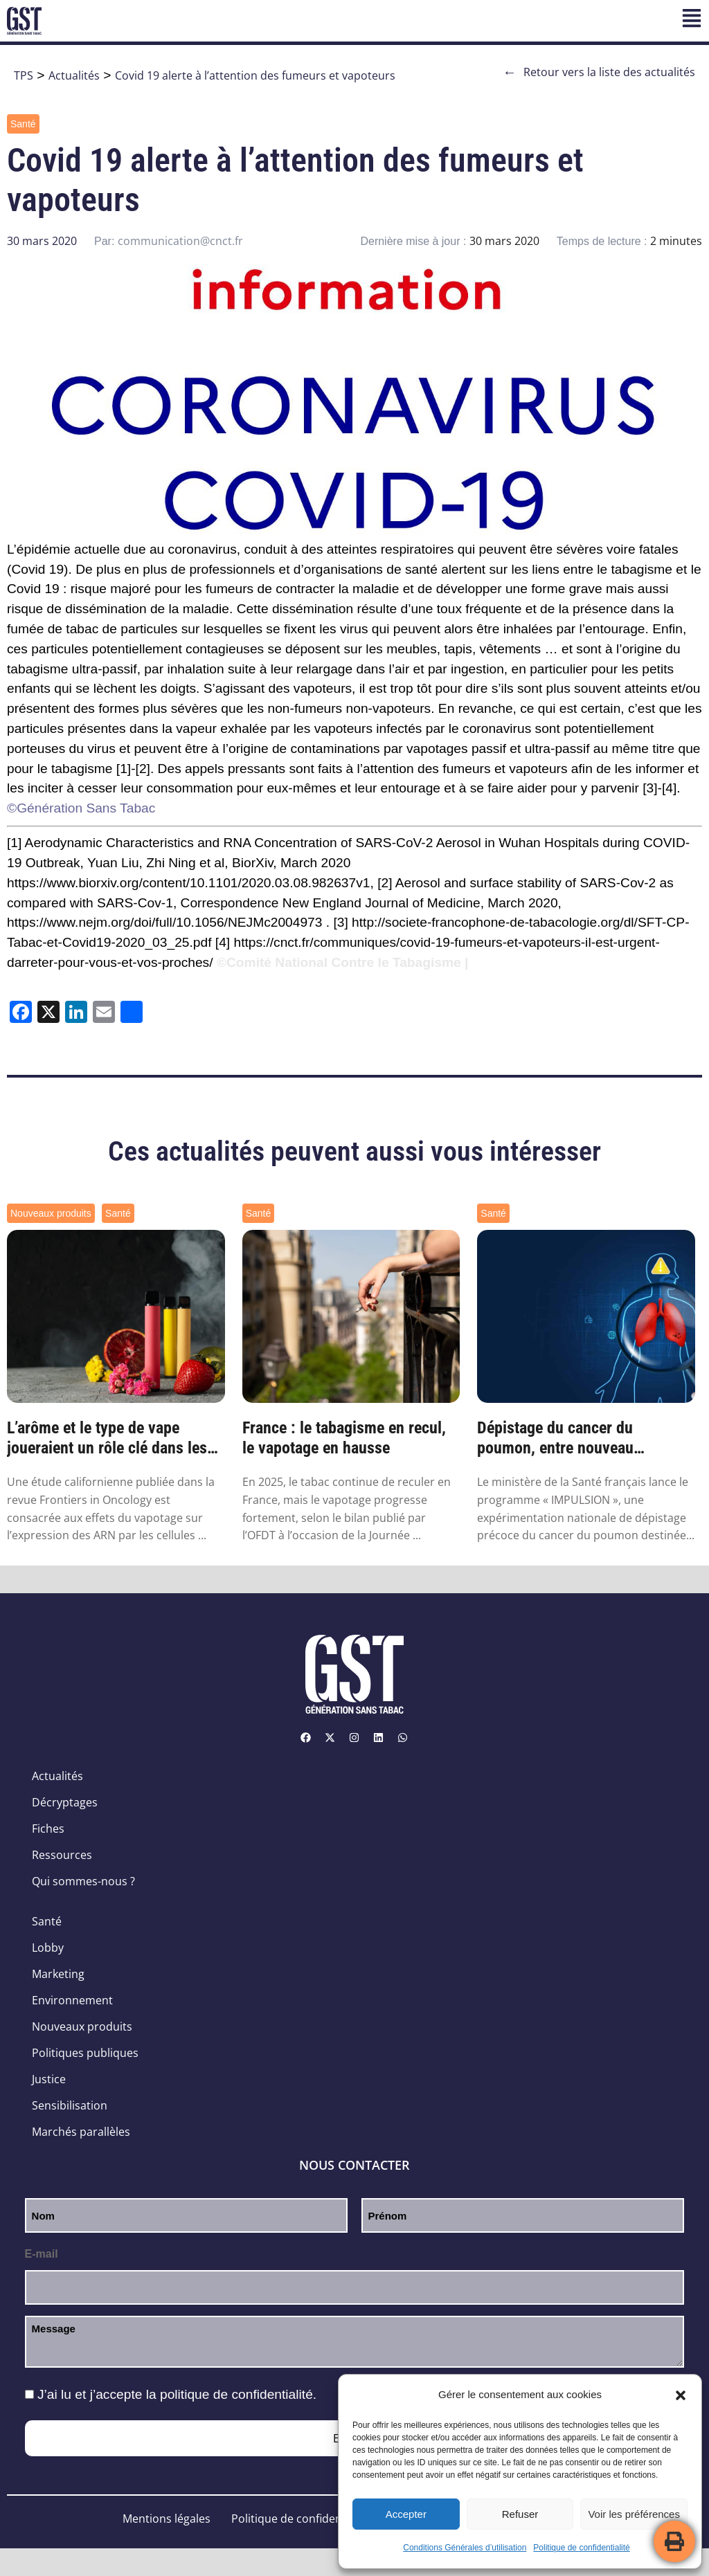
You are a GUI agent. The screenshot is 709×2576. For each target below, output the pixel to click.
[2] (143, 768)
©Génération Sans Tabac (81, 808)
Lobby (48, 1947)
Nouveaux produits (50, 1213)
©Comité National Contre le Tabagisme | (343, 962)
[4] (669, 788)
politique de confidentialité (236, 2394)
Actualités (74, 75)
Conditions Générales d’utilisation (464, 2547)
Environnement (72, 2000)
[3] (650, 788)
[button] (681, 2395)
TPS (23, 75)
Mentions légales (166, 2518)
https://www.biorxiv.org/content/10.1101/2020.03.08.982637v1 (188, 883)
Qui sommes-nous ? (83, 1881)
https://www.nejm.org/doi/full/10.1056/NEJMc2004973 (164, 922)
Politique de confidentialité (581, 2547)
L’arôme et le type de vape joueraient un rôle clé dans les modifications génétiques (107, 1438)
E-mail (41, 2254)
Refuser (520, 2514)
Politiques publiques (85, 2052)
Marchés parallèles (81, 2131)
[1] (123, 768)
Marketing (58, 1973)
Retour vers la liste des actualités (599, 72)
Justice (49, 2079)
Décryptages (65, 1802)
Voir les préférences (634, 2514)
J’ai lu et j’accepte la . (176, 2394)
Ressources (62, 1854)
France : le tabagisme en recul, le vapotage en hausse (344, 1438)
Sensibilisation (69, 2105)
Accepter (406, 2514)
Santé (23, 123)
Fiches (48, 1828)
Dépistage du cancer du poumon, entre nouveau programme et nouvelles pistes (579, 1438)
